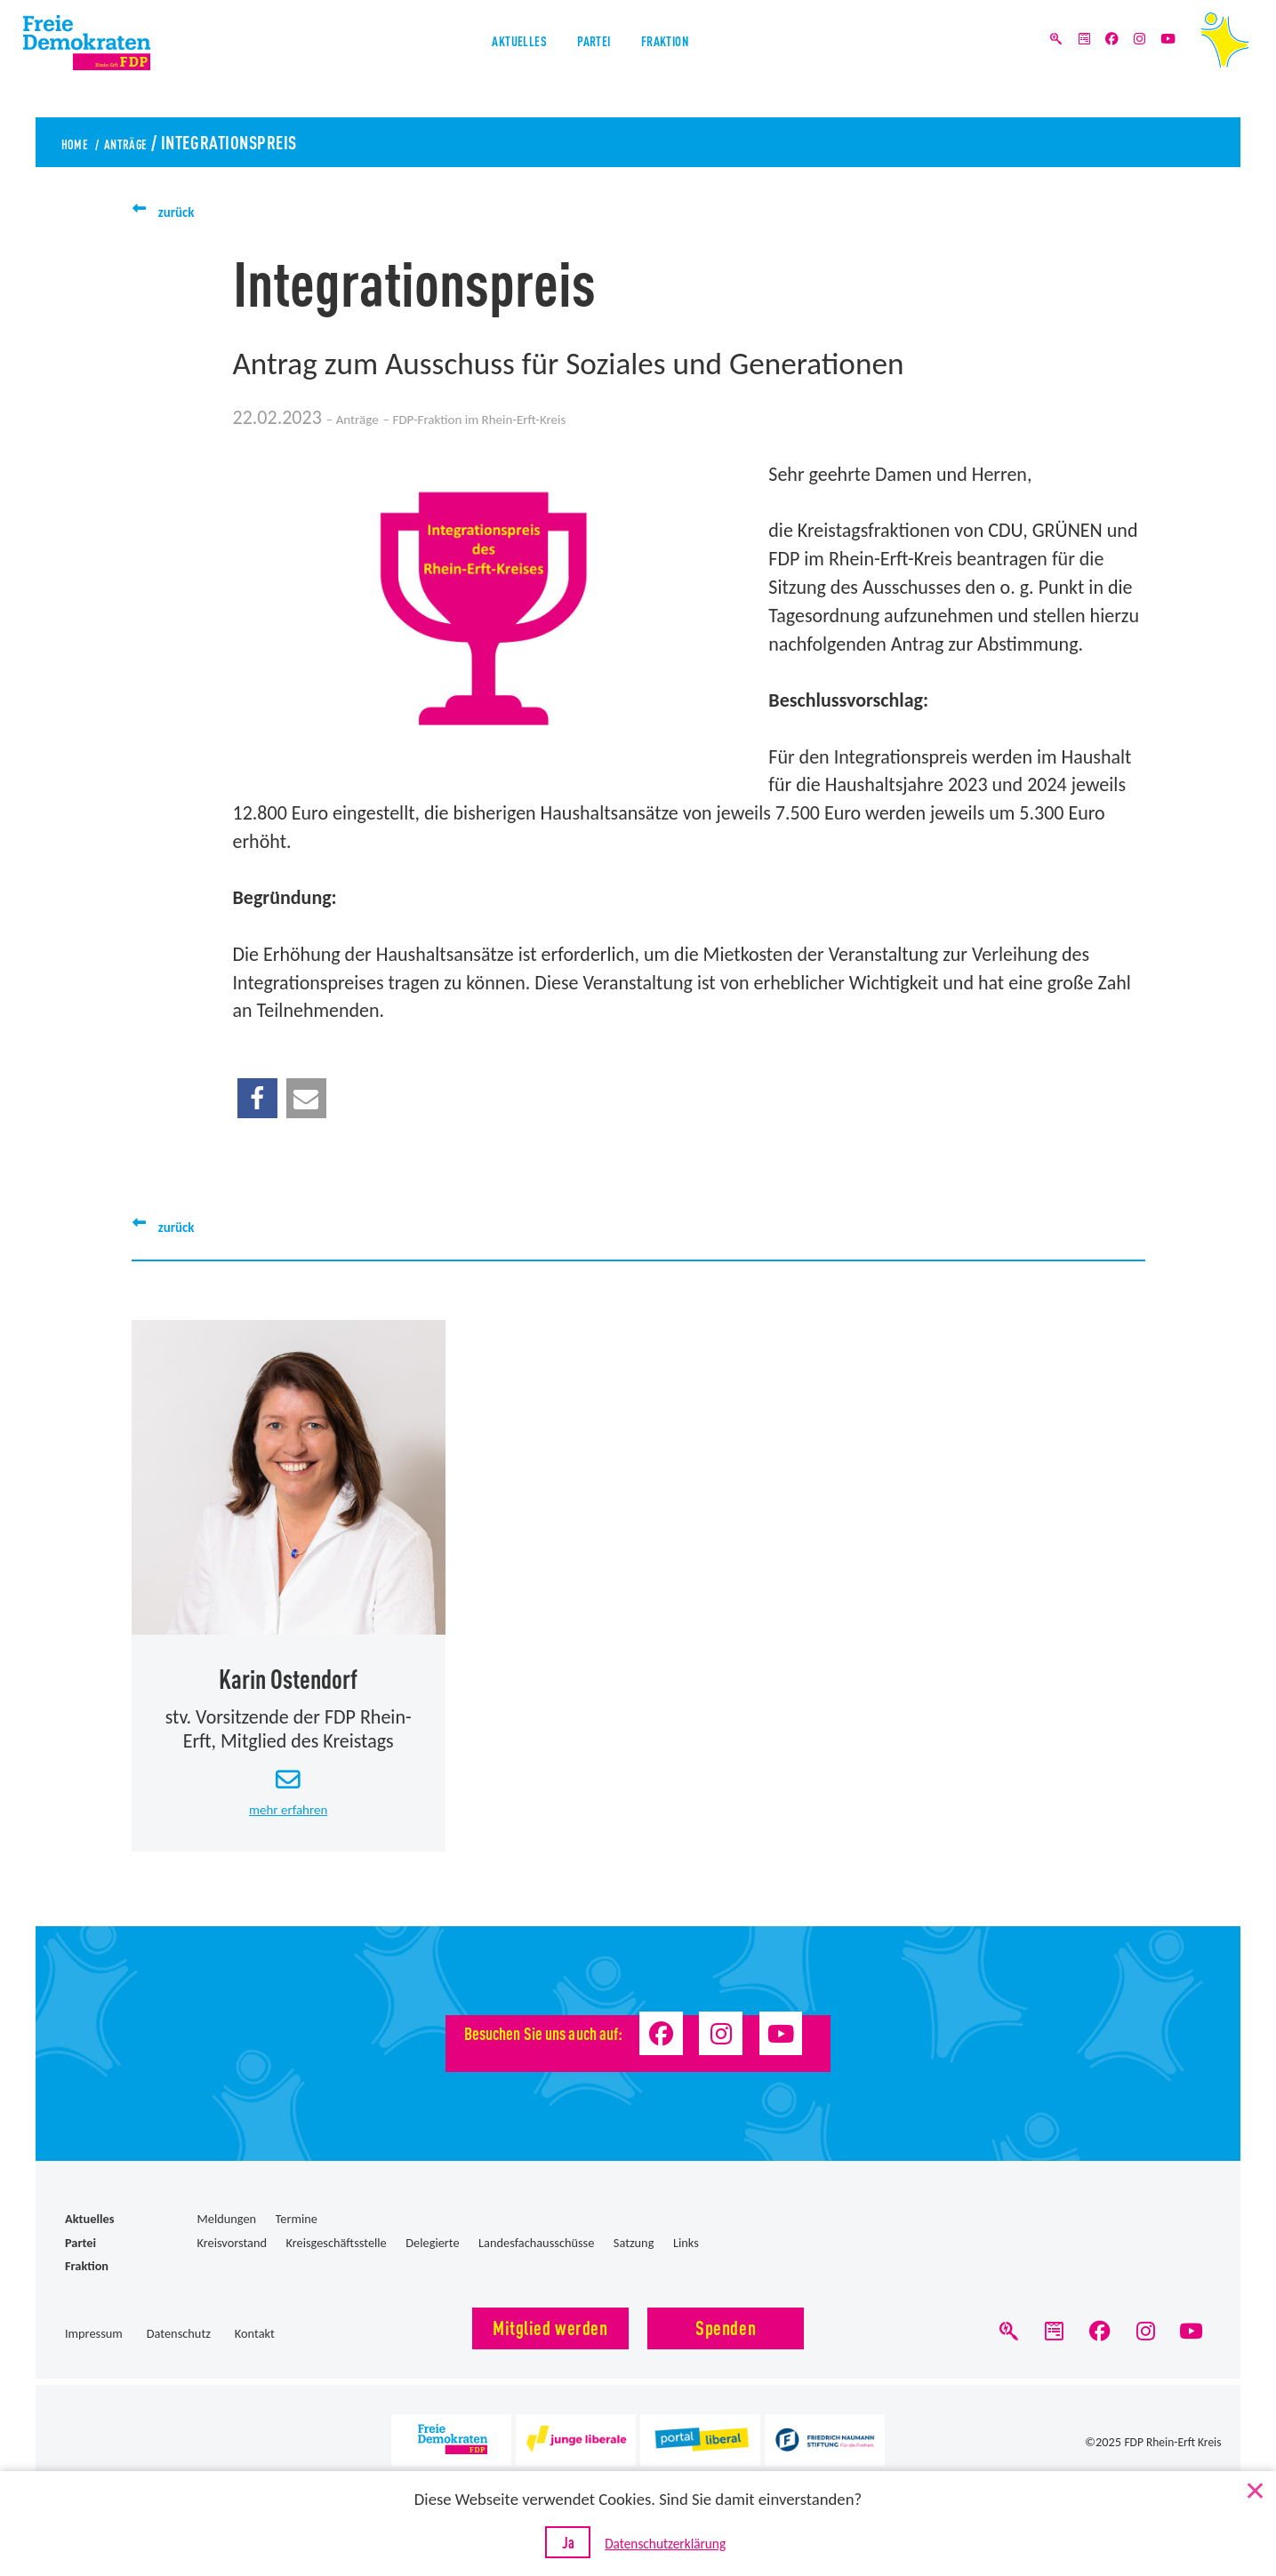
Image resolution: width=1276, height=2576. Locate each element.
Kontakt (255, 2356)
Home (81, 141)
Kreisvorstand (232, 2264)
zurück (185, 210)
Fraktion (698, 61)
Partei (594, 61)
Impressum (94, 2356)
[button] (257, 1098)
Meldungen (226, 2241)
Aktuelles (485, 61)
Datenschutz (179, 2356)
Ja (558, 2543)
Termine (296, 2241)
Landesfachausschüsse (536, 2264)
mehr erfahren (288, 1828)
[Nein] (1254, 2489)
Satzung (634, 2264)
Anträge (153, 141)
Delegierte (432, 2264)
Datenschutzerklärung (675, 2545)
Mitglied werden (550, 2348)
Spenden (725, 2348)
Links (686, 2264)
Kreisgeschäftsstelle (336, 2264)
